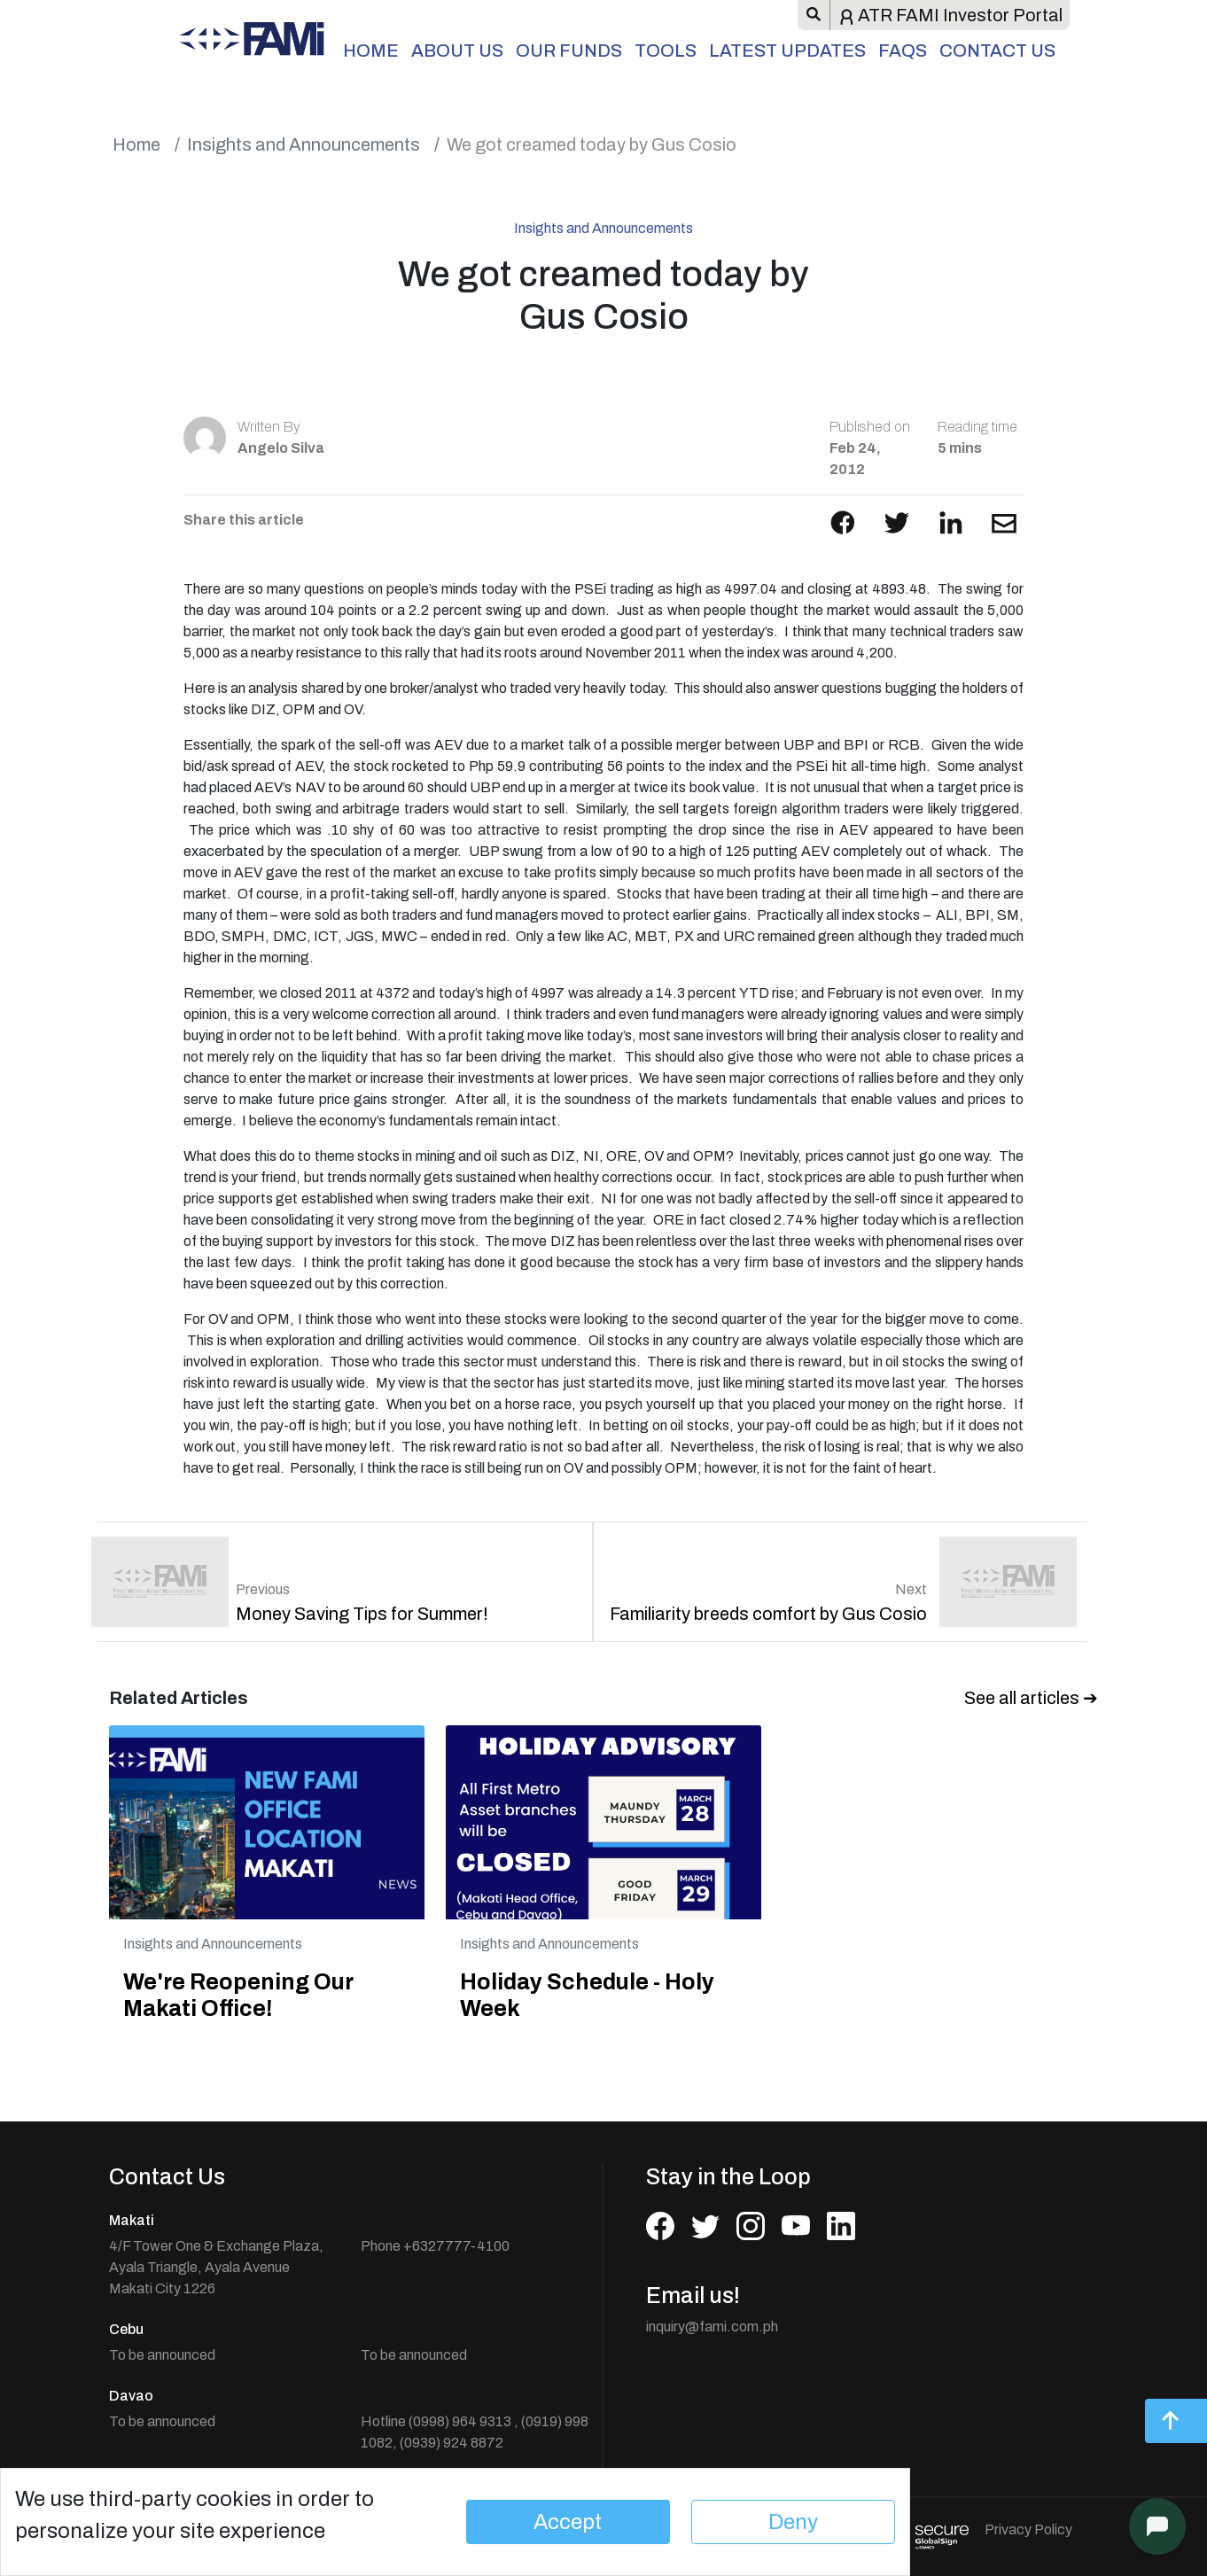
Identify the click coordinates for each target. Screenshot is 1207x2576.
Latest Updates (787, 50)
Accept (567, 2521)
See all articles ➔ (1031, 1698)
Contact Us (997, 50)
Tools (666, 50)
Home (371, 50)
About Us (457, 50)
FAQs (902, 50)
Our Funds (569, 50)
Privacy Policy (1028, 2529)
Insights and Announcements (303, 144)
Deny (793, 2521)
